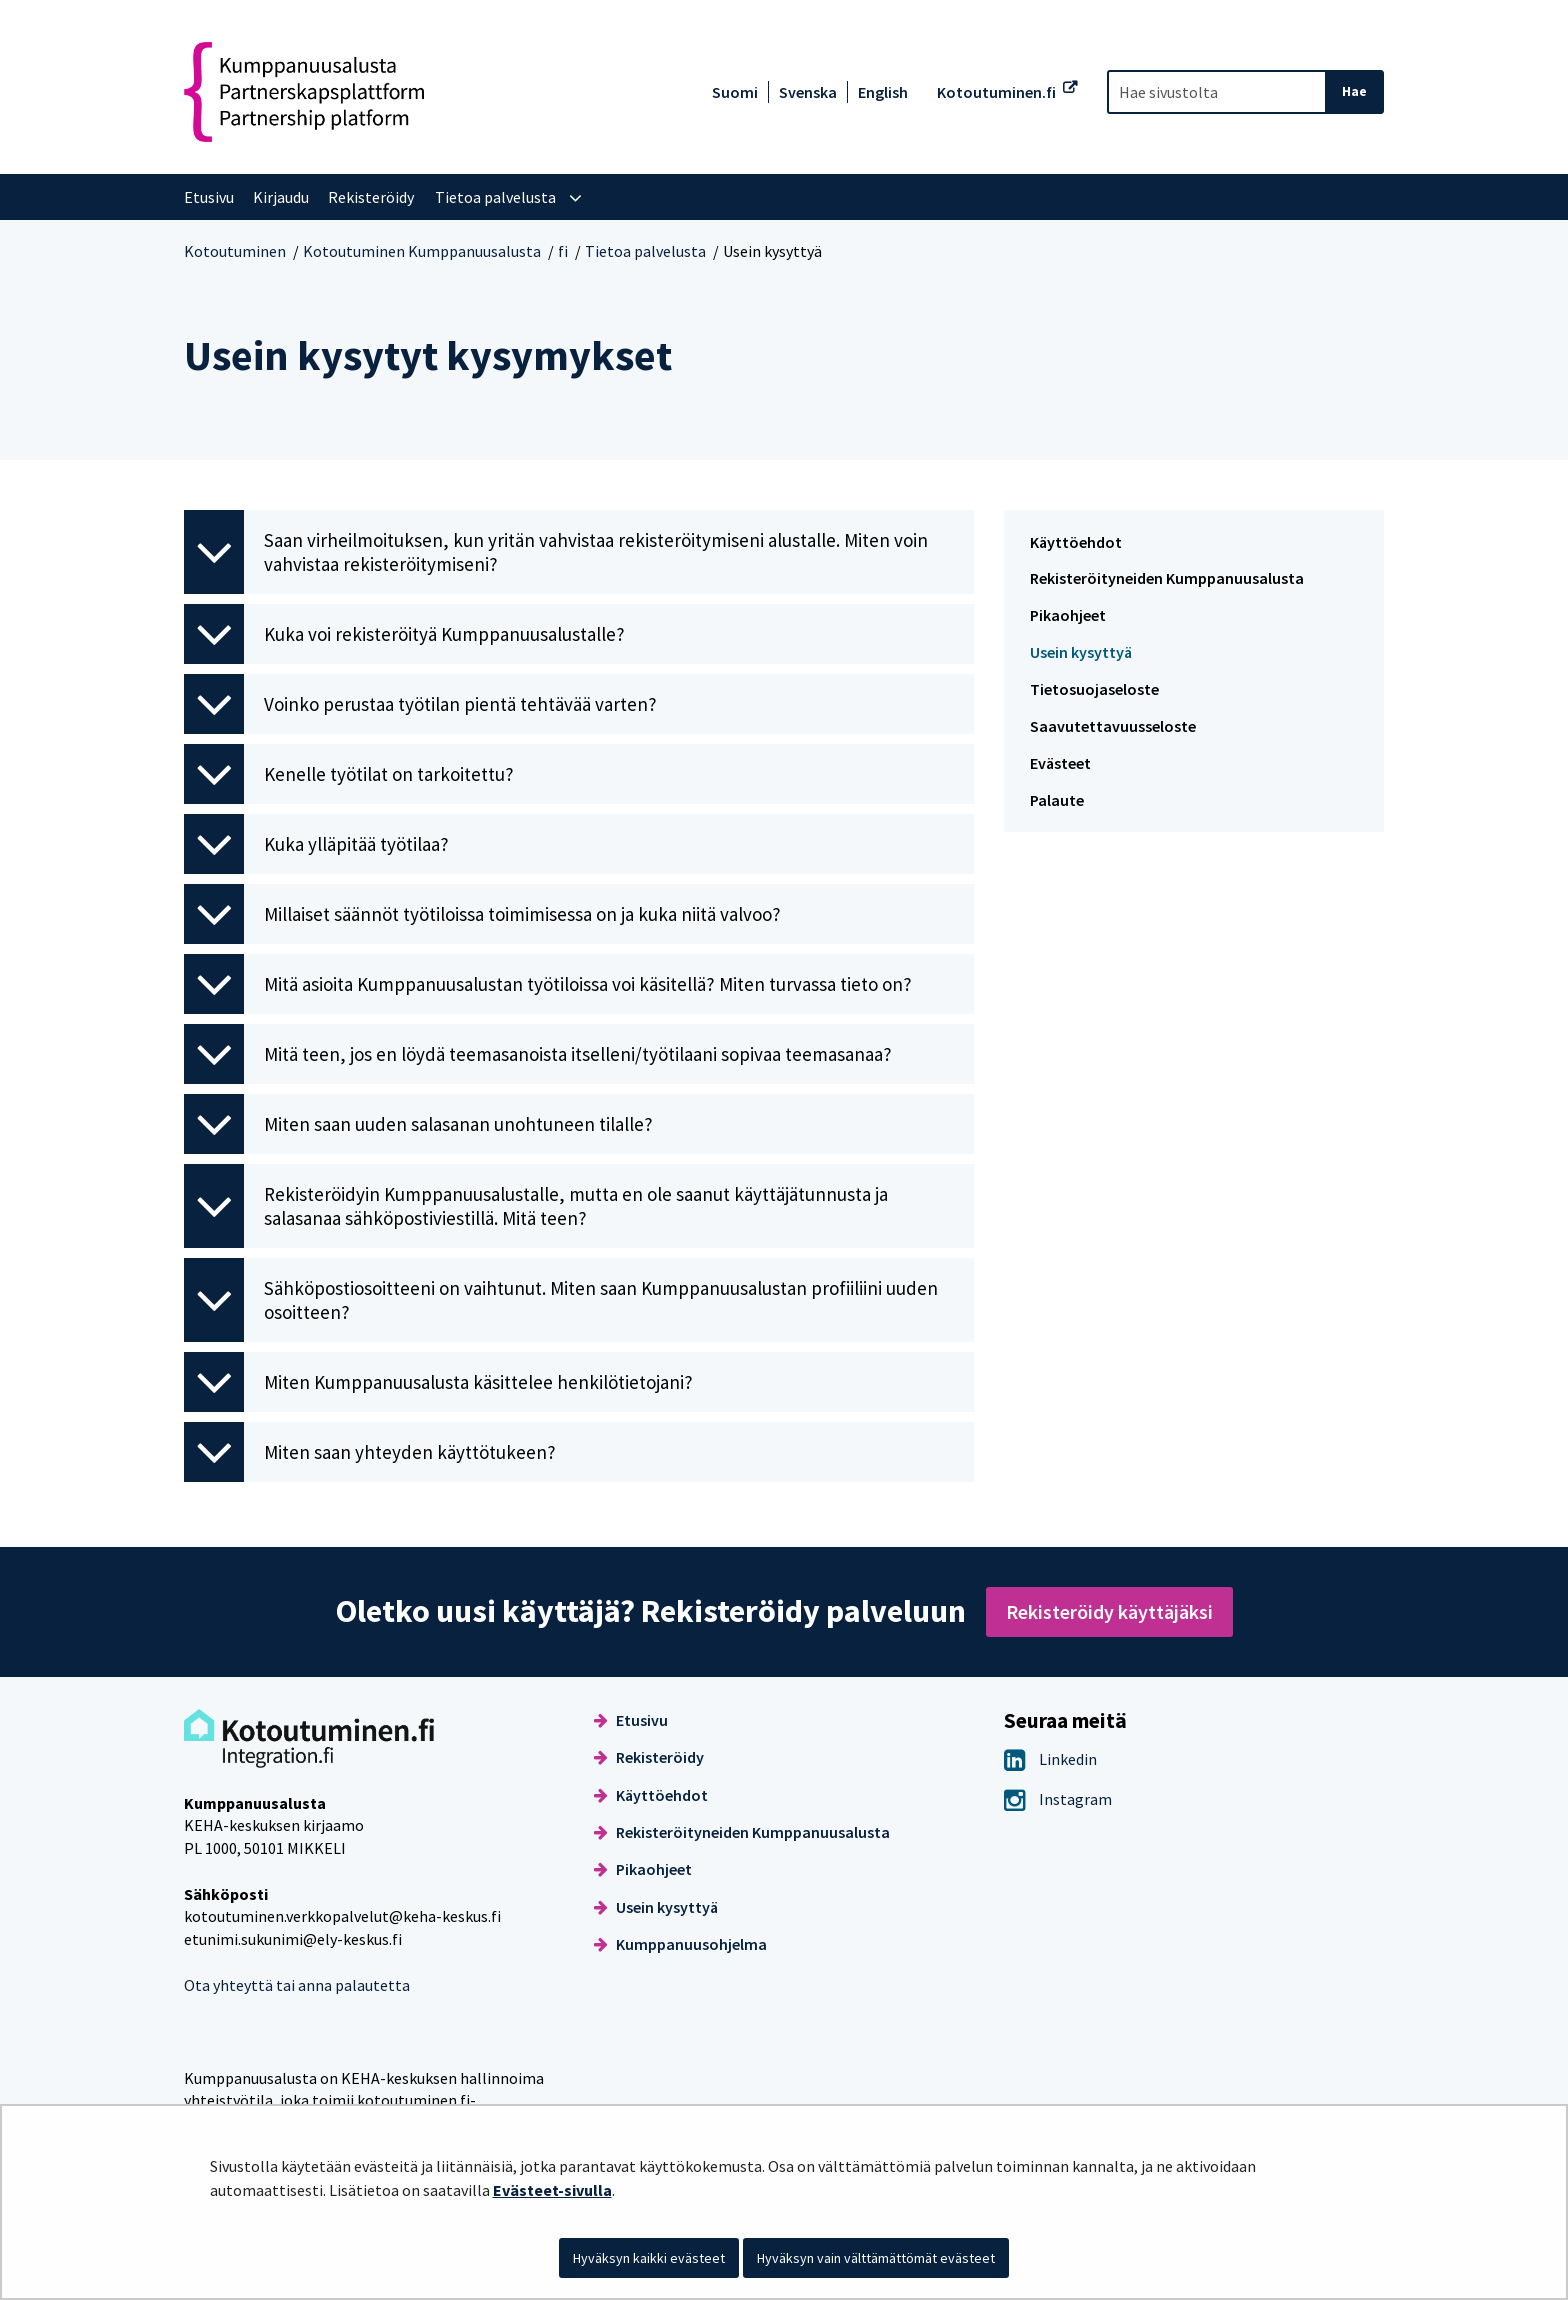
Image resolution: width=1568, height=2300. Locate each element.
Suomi (735, 92)
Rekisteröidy (649, 1757)
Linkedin (1050, 1759)
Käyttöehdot (1076, 542)
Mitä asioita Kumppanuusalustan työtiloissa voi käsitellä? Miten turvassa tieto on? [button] (548, 984)
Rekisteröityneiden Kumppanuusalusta (1167, 578)
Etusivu (631, 1720)
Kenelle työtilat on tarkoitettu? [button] (349, 774)
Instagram (1058, 1799)
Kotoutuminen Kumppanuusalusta (422, 251)
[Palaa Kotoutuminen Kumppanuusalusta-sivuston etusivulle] (304, 92)
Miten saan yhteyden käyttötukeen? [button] (370, 1452)
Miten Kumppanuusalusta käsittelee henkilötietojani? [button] (438, 1382)
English (883, 92)
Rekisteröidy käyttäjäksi (1109, 1611)
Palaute (1057, 800)
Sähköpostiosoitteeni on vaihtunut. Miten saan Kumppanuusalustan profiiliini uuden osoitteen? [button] (561, 1300)
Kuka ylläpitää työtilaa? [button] (316, 844)
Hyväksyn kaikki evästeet (649, 2258)
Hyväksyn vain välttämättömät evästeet (876, 2258)
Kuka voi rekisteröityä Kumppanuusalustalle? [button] (404, 634)
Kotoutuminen (235, 251)
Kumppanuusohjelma (680, 1944)
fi (563, 251)
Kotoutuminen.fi (996, 92)
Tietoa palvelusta (645, 251)
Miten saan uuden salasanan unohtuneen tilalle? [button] (418, 1124)
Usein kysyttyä (1081, 652)
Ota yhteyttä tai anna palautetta (297, 1985)
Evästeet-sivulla (552, 2190)
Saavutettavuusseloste (1113, 726)
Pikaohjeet (1068, 615)
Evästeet (1060, 763)
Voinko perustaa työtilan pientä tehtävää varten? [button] (420, 704)
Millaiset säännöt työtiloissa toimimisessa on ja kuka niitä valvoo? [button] (482, 914)
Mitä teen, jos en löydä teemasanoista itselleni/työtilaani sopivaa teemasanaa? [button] (538, 1054)
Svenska (808, 92)
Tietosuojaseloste (1094, 689)
